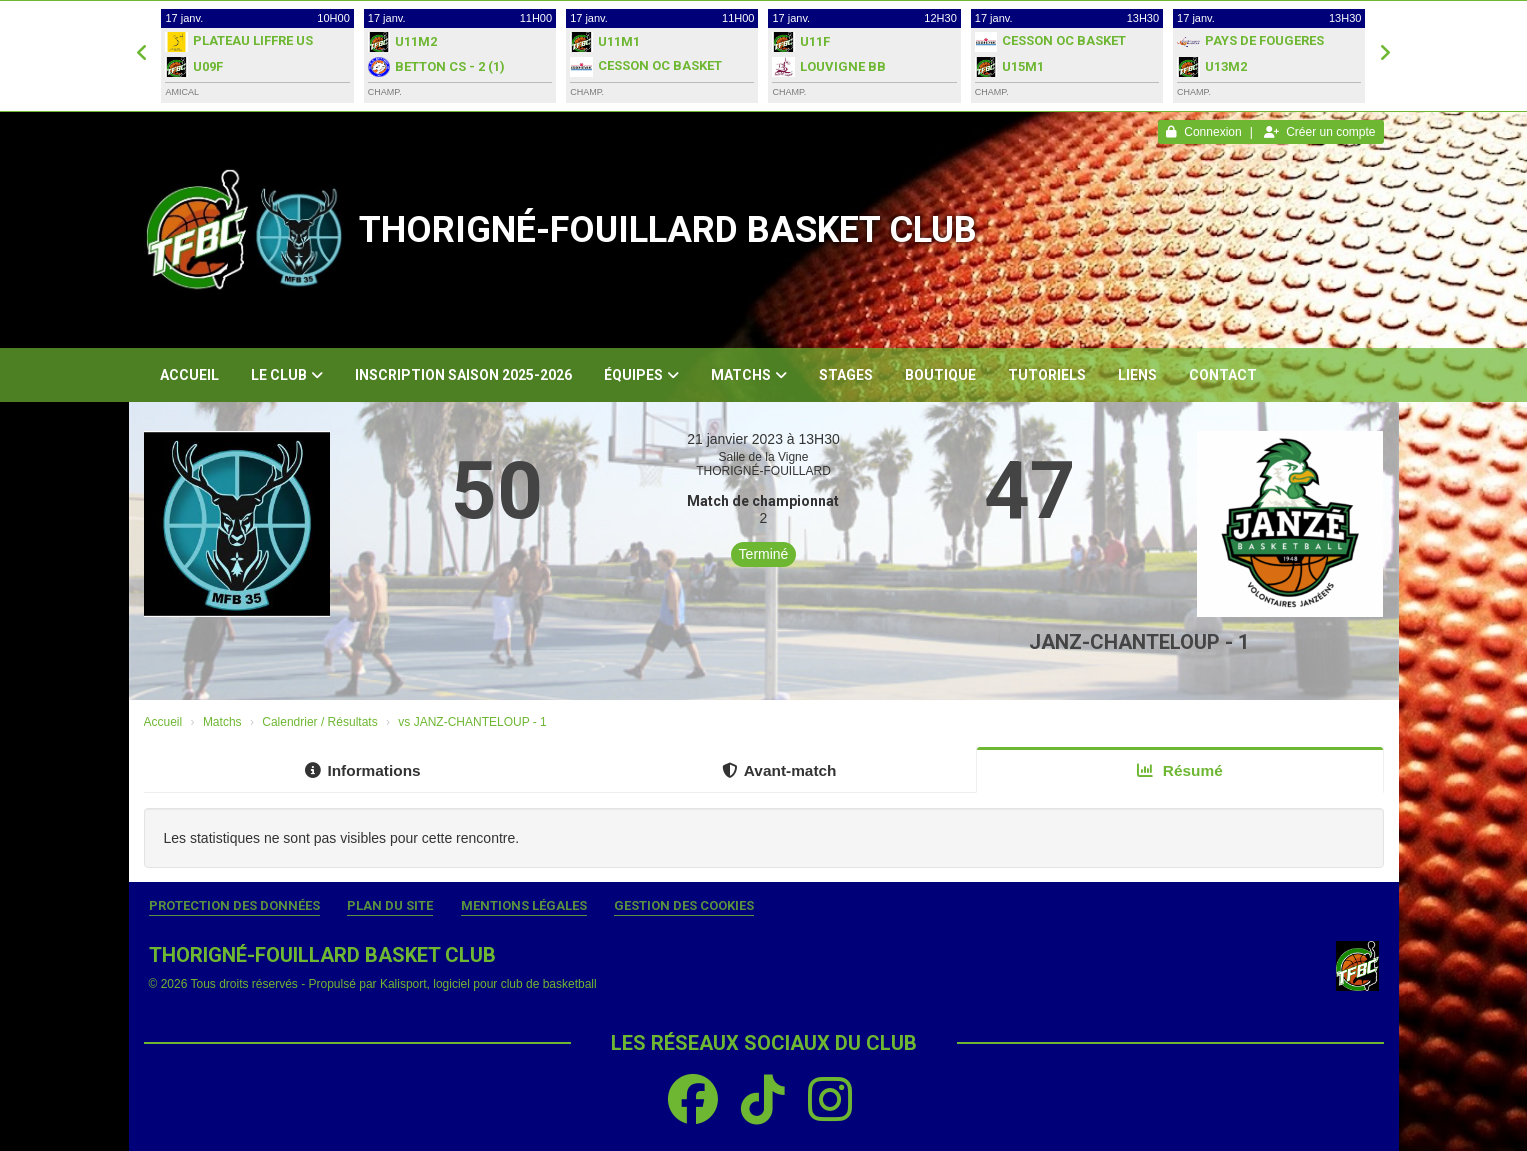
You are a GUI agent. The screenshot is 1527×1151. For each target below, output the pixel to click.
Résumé (1180, 770)
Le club (287, 375)
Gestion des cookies (684, 905)
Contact (1223, 375)
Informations (362, 770)
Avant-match (779, 770)
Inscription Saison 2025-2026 (463, 375)
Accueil (189, 375)
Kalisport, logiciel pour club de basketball (488, 984)
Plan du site (390, 905)
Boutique (940, 375)
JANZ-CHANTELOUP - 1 (1139, 642)
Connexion (1203, 132)
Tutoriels (1047, 375)
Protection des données (234, 905)
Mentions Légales (524, 905)
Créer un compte (1319, 132)
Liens (1137, 375)
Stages (846, 375)
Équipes (641, 375)
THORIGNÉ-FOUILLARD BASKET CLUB (668, 230)
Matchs (749, 375)
